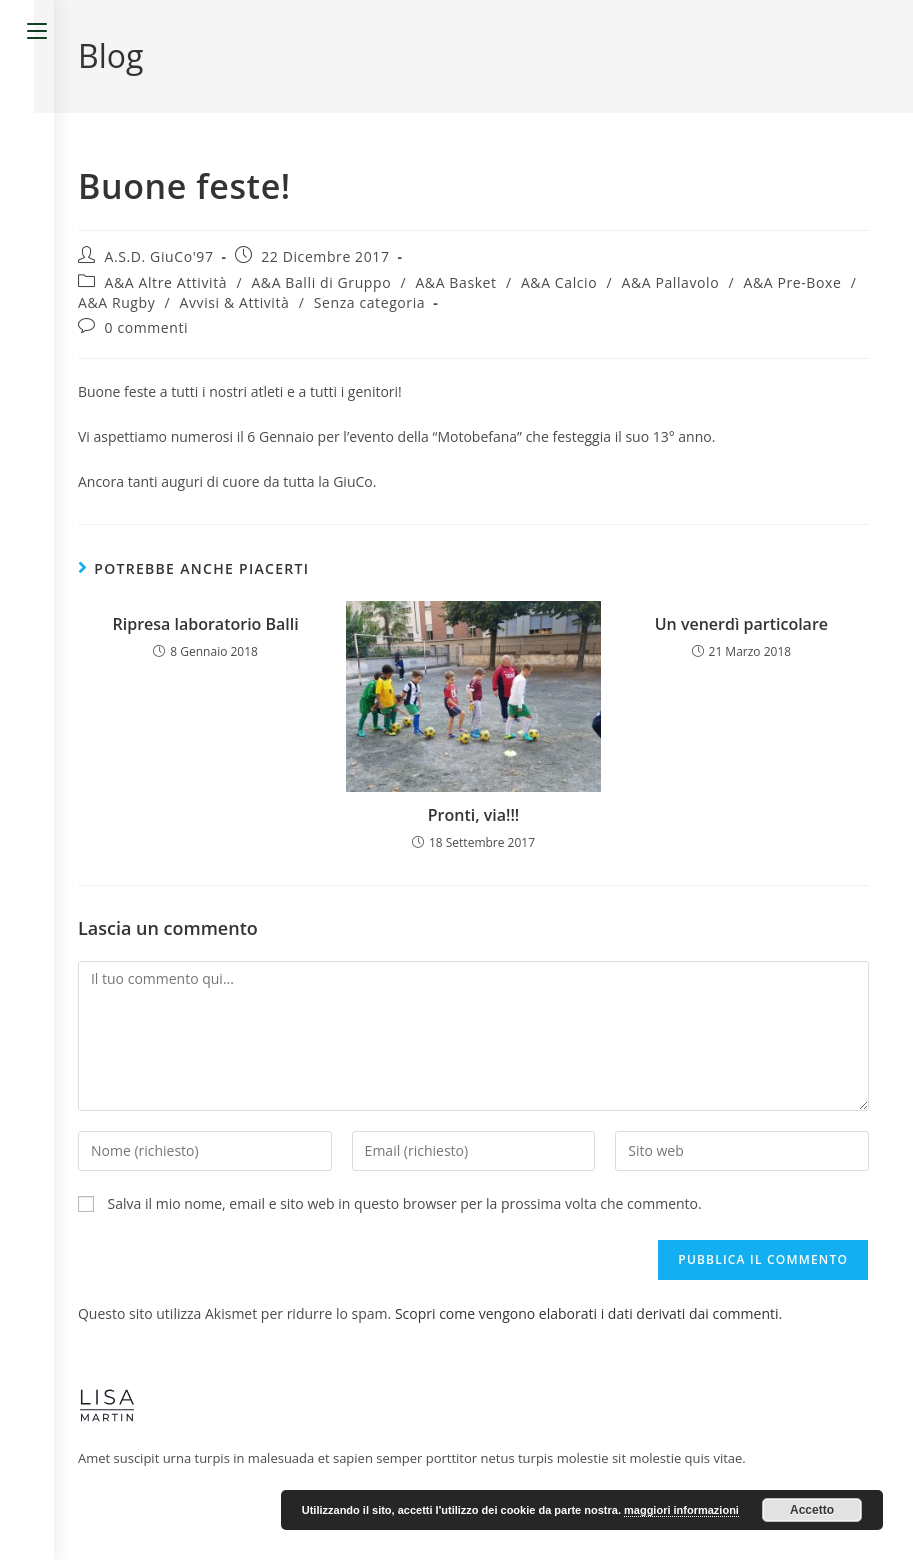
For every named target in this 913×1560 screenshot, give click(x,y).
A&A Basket (455, 282)
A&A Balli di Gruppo (321, 282)
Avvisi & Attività (235, 302)
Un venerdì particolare (741, 624)
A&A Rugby (116, 302)
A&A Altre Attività (166, 282)
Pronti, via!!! (473, 815)
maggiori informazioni (681, 1510)
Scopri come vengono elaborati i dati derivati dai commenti (587, 1313)
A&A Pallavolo (670, 282)
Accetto (812, 1510)
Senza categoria (370, 302)
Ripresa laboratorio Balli (206, 624)
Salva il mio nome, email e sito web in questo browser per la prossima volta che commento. (405, 1203)
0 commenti (147, 327)
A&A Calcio (559, 282)
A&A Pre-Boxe (792, 282)
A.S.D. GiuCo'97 (159, 256)
